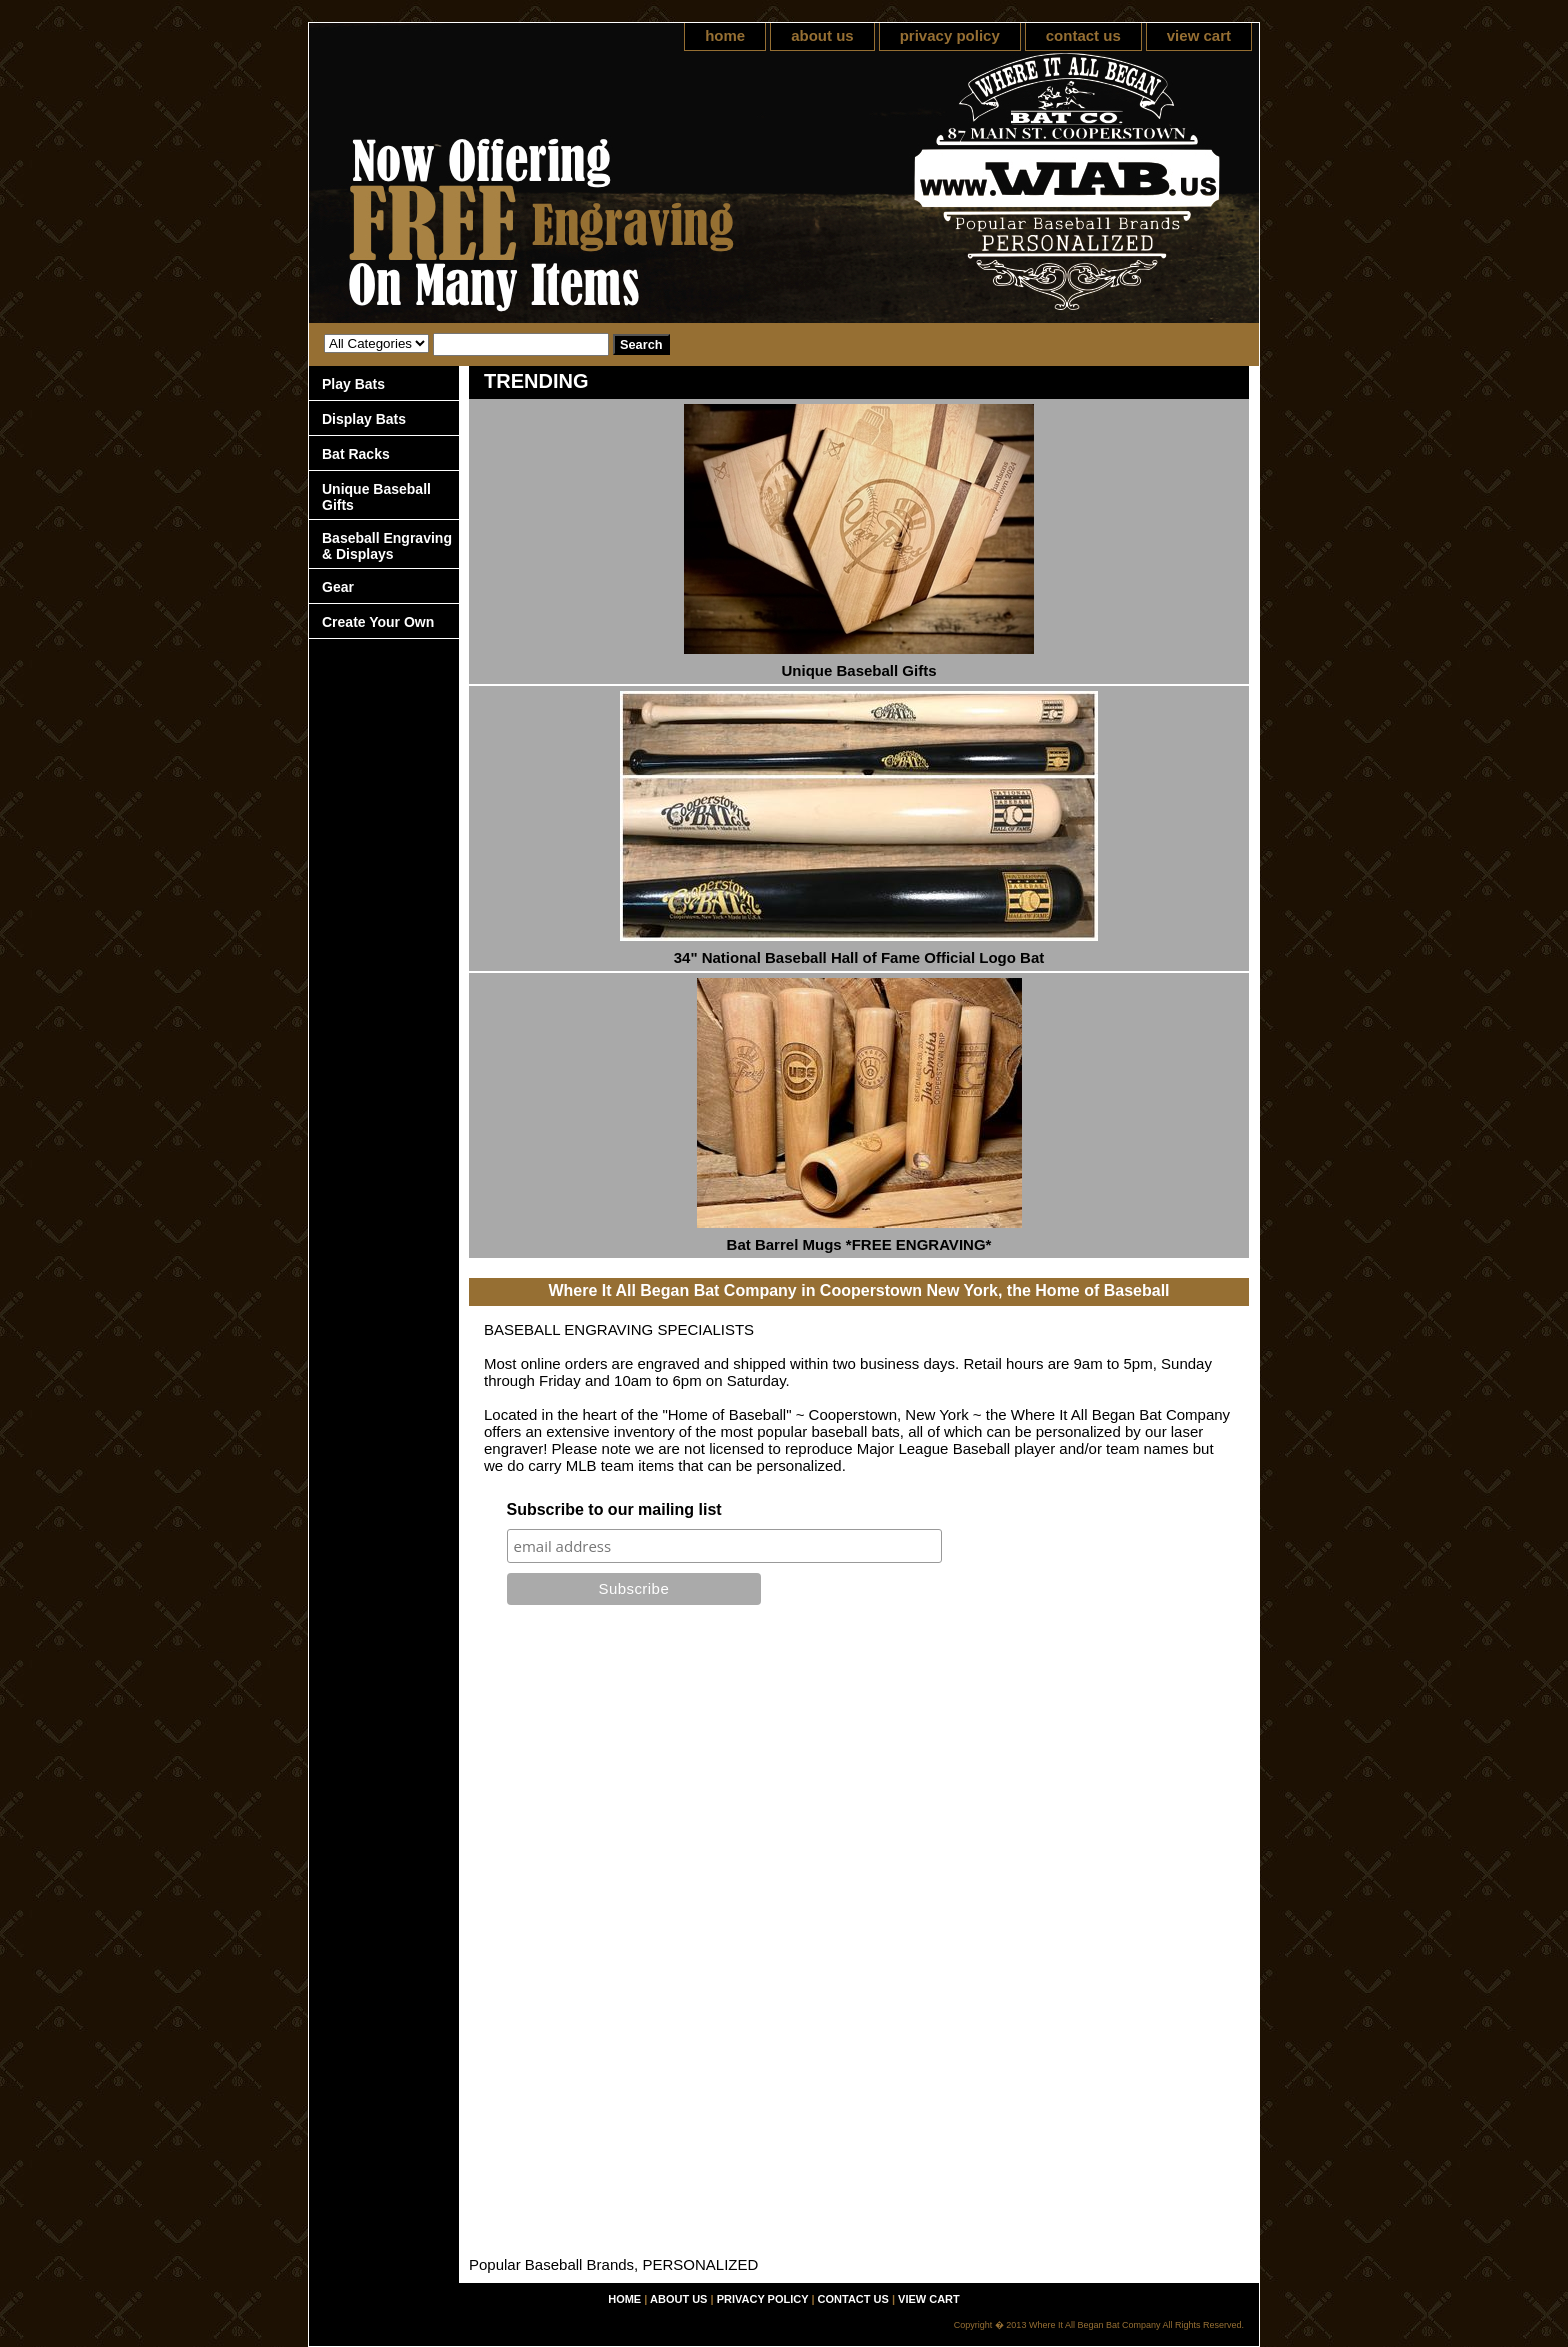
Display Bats (364, 419)
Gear (338, 587)
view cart (1199, 35)
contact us (1083, 35)
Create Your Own (378, 622)
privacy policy (950, 35)
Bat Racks (356, 454)
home (725, 35)
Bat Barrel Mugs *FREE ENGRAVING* (859, 1244)
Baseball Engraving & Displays (387, 546)
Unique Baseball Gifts (858, 670)
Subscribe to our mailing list (614, 1509)
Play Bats (353, 384)
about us (822, 35)
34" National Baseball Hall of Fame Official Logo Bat (859, 957)
